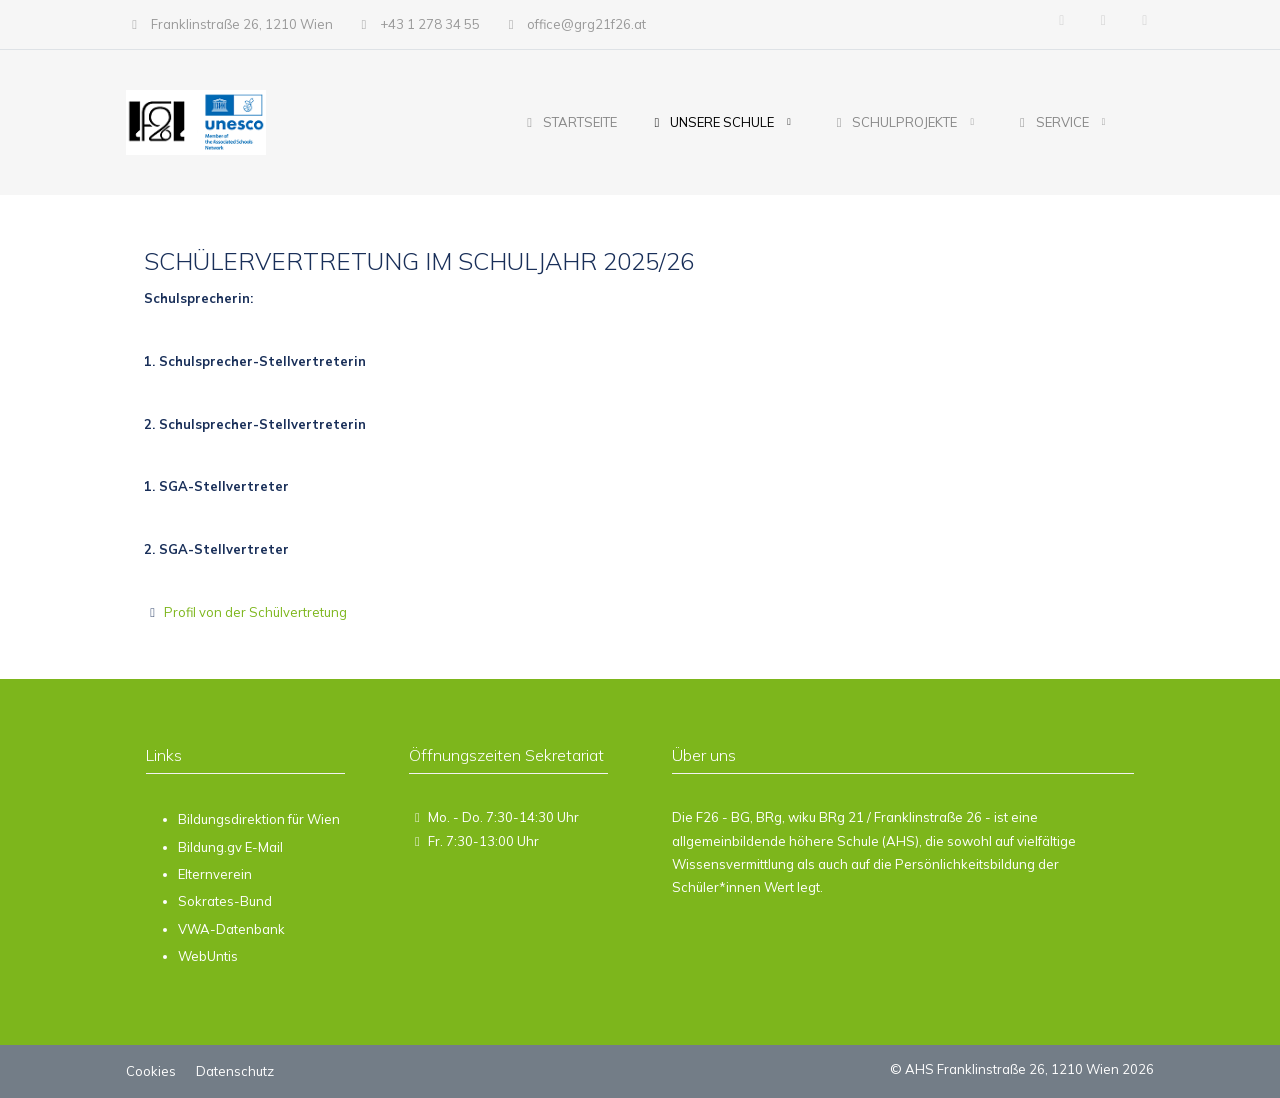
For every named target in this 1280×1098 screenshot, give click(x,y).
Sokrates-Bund (225, 901)
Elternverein (215, 874)
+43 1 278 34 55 (430, 24)
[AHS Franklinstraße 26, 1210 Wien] (195, 122)
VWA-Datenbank (231, 929)
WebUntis (208, 956)
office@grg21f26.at (586, 24)
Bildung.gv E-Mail (230, 847)
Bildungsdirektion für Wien (259, 819)
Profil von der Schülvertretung (254, 612)
